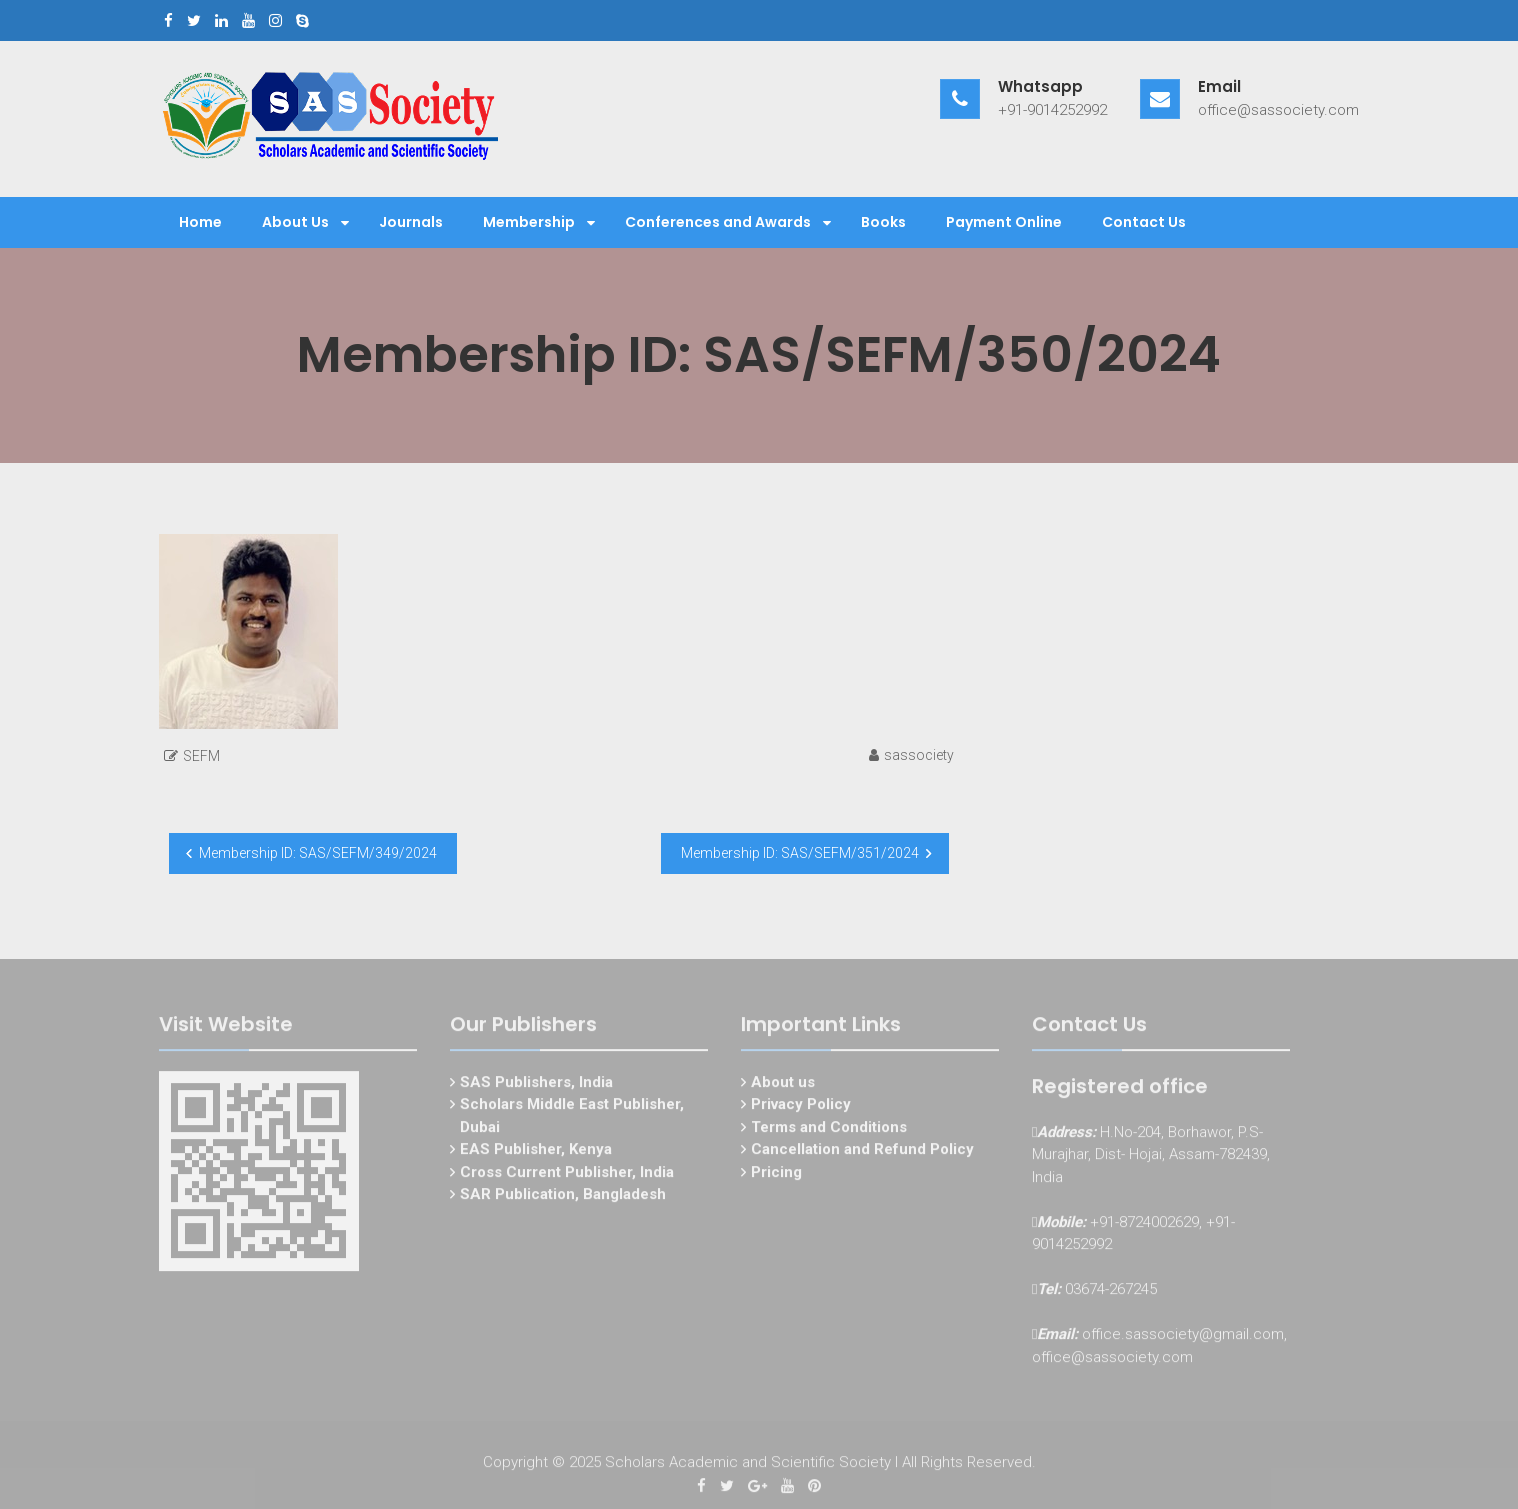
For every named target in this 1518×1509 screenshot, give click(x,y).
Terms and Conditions (829, 1130)
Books (883, 222)
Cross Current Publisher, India (567, 1175)
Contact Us (1144, 222)
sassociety (919, 755)
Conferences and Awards (718, 222)
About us (783, 1085)
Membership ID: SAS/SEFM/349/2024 (318, 853)
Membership (529, 222)
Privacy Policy (801, 1107)
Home (200, 222)
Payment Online (1004, 222)
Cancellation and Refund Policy (862, 1152)
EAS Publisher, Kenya (536, 1152)
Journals (411, 222)
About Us (295, 222)
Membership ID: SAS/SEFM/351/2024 (800, 853)
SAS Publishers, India (536, 1085)
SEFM (201, 756)
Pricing (776, 1175)
